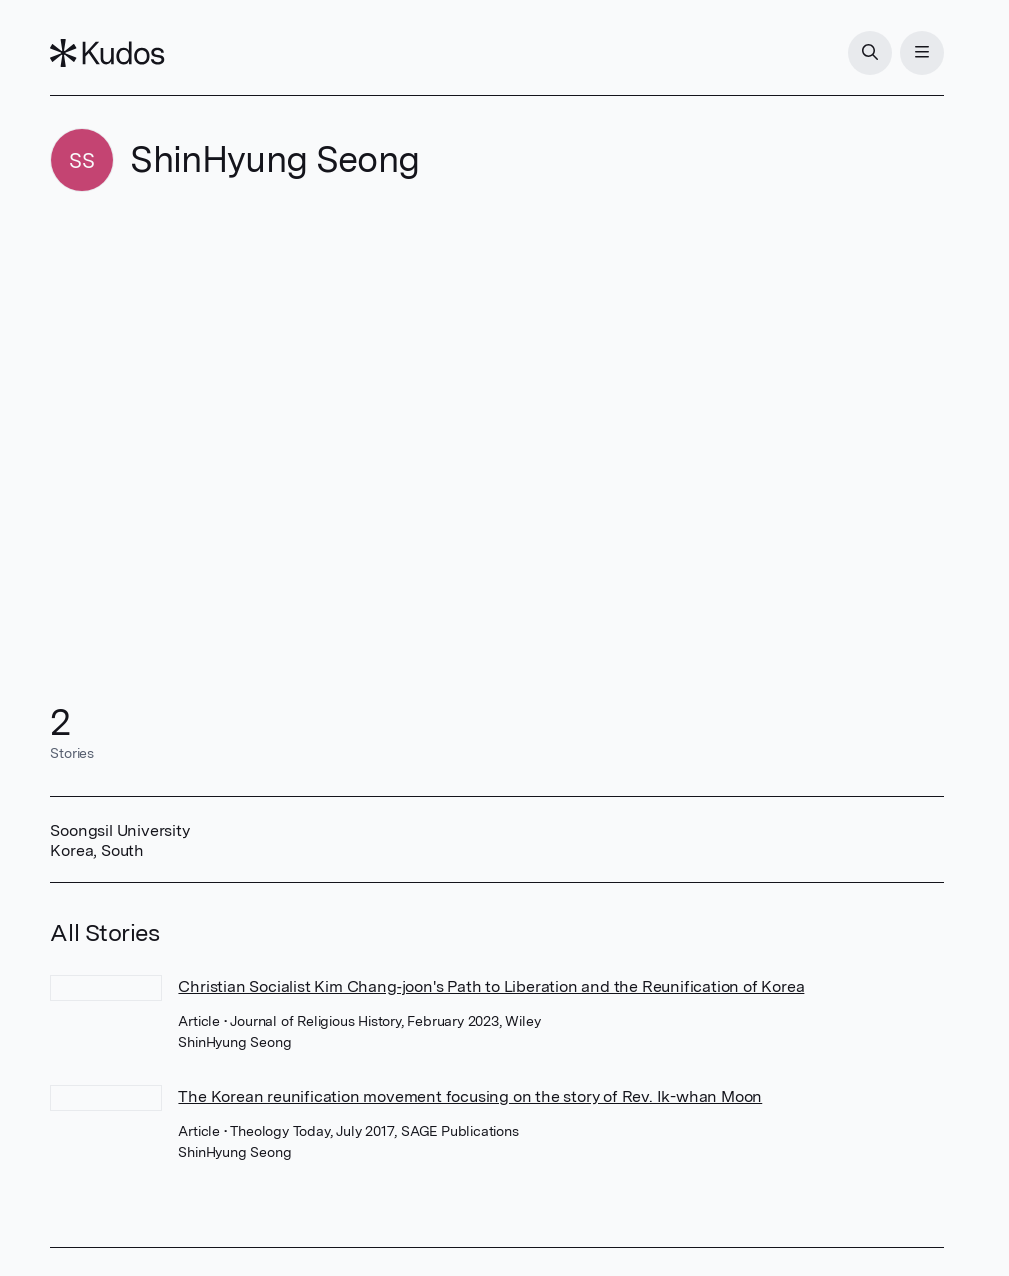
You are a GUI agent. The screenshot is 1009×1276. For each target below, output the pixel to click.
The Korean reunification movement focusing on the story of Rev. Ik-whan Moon (470, 1096)
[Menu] (922, 53)
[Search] (870, 53)
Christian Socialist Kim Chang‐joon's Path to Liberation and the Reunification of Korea (491, 986)
